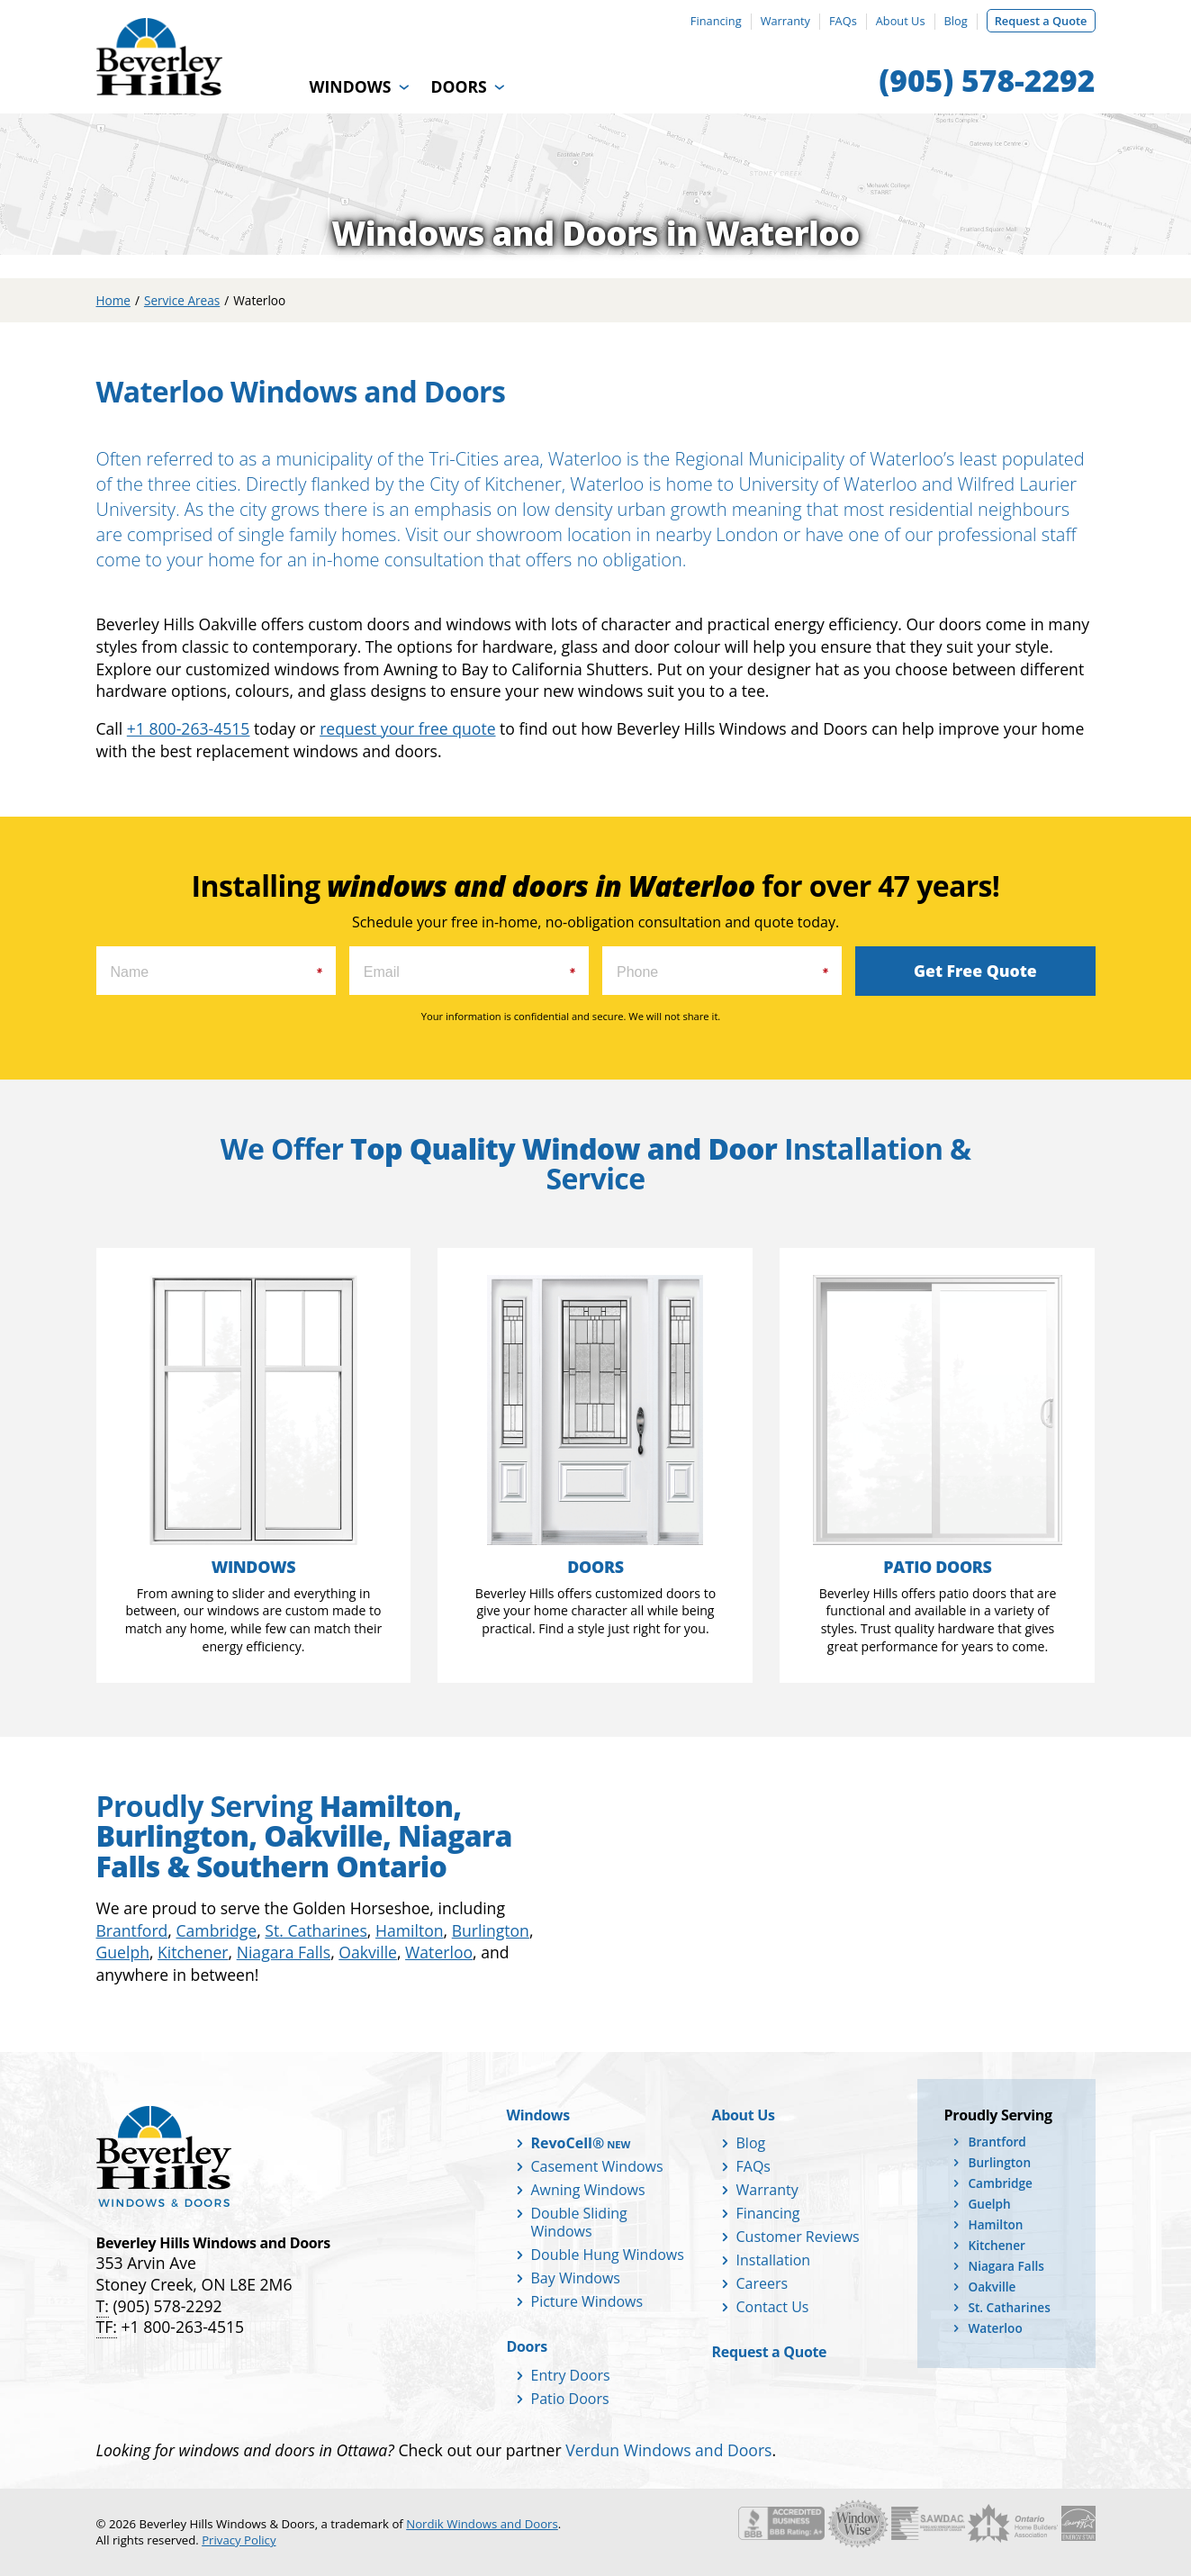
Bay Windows (575, 2278)
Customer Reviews (798, 2236)
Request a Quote (1041, 21)
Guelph (122, 1952)
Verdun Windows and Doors (668, 2450)
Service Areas (182, 300)
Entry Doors (570, 2375)
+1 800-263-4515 (188, 728)
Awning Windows (588, 2190)
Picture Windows (587, 2301)
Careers (762, 2283)
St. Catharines (316, 1930)
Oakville (367, 1952)
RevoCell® (568, 2143)
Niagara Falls (283, 1952)
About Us (900, 21)
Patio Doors (570, 2399)
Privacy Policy (238, 2540)
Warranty (785, 21)
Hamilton (409, 1930)
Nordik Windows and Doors (482, 2524)
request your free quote (407, 728)
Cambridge (216, 1930)
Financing (716, 21)
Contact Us (772, 2307)
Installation (773, 2260)
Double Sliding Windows (579, 2222)
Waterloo (439, 1952)
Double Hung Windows (607, 2254)
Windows (351, 86)
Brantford (132, 1930)
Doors (458, 86)
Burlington (490, 1930)
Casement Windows (597, 2166)
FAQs (843, 21)
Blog (956, 21)
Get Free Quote (975, 970)
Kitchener (193, 1952)
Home (113, 300)
